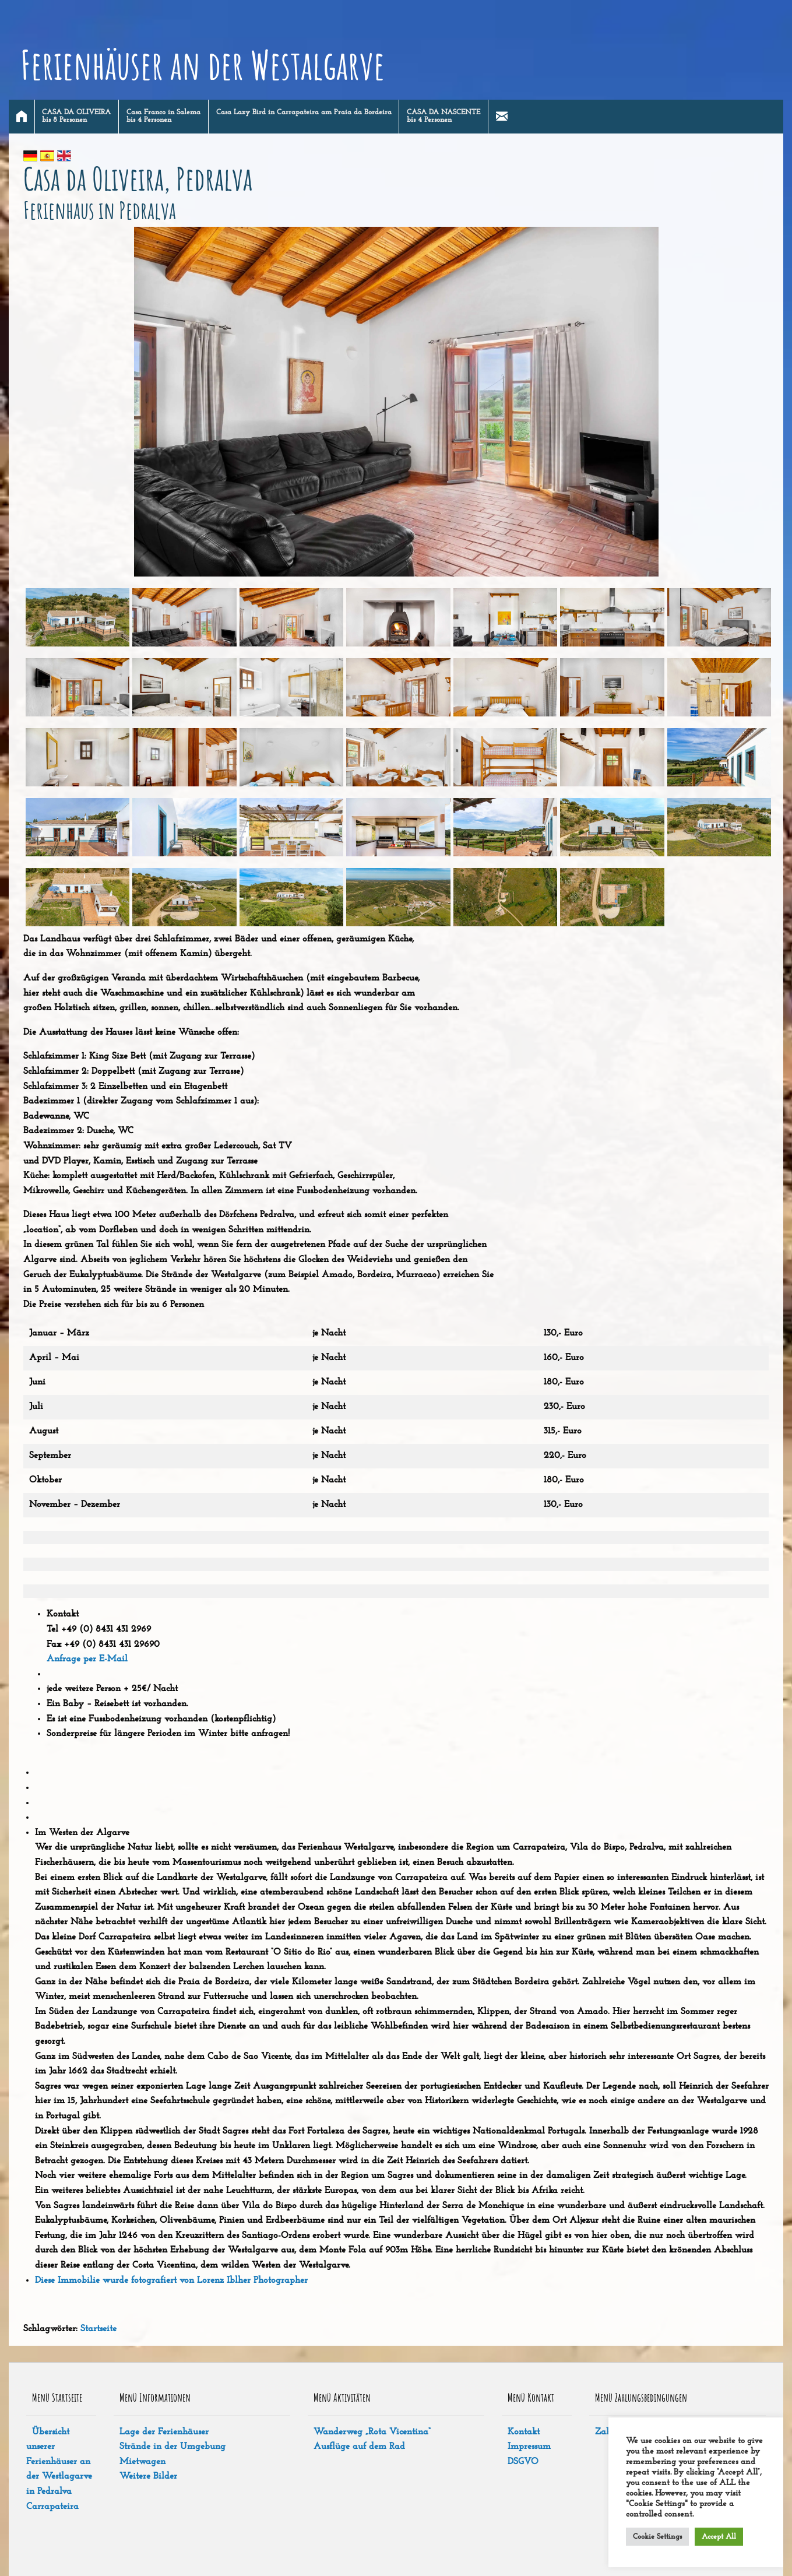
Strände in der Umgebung (172, 2446)
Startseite (98, 2328)
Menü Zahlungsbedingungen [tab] (641, 2397)
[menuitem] (22, 116)
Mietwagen (142, 2461)
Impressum (529, 2446)
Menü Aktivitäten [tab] (342, 2397)
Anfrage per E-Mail (87, 1659)
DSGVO (523, 2461)
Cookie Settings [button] (657, 2536)
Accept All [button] (719, 2536)
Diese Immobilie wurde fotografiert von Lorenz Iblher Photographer (171, 2280)
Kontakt (524, 2432)
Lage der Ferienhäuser (164, 2432)
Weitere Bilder (148, 2476)
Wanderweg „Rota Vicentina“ (372, 2432)
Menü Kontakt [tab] (531, 2397)
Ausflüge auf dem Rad (359, 2446)
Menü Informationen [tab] (155, 2397)
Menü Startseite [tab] (57, 2397)
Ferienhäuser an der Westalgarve (202, 64)
